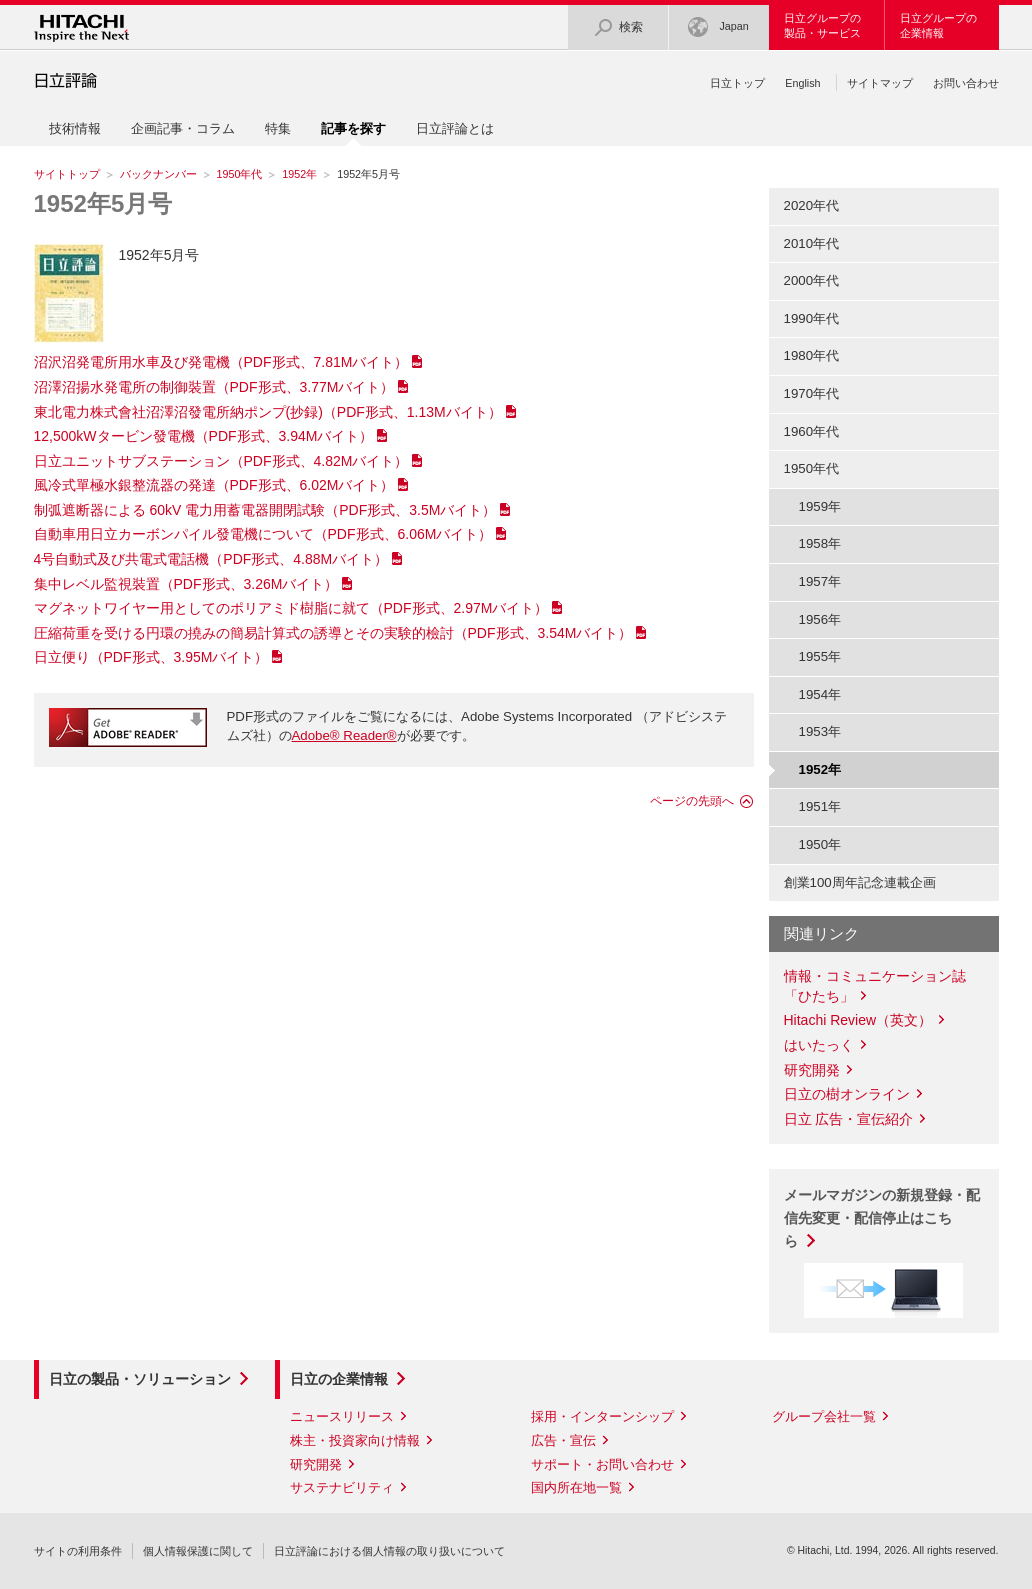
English (802, 83)
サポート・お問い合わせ (602, 1464)
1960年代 (812, 431)
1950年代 (240, 174)
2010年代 (812, 243)
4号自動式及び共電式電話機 (211, 559)
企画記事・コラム (183, 128)
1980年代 (812, 355)
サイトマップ (880, 83)
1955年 (820, 656)
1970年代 (812, 393)
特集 (278, 128)
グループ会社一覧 (824, 1416)
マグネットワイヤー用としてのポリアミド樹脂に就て (291, 608)
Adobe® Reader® (344, 735)
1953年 (820, 731)
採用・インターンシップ (602, 1416)
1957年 (820, 581)
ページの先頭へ (692, 801)
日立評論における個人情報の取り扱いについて (389, 1551)
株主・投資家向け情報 (355, 1440)
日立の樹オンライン (847, 1094)
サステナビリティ (342, 1487)
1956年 (820, 619)
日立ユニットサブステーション (221, 461)
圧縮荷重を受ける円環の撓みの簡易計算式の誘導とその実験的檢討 (333, 633)
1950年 (820, 844)
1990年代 (812, 318)
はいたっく (819, 1045)
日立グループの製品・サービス (822, 25)
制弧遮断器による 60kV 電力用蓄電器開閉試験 (265, 510)
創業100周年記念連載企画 (860, 882)
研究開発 (812, 1070)
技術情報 (75, 128)
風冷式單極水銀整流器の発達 (214, 485)
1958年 (820, 543)
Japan (718, 27)
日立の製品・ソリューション (140, 1379)
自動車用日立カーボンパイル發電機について (263, 534)
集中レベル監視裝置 (186, 584)
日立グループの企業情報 (938, 25)
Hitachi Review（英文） (858, 1020)
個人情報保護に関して (198, 1551)
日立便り (151, 657)
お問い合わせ (966, 83)
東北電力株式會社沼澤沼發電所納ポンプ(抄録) (268, 412)
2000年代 (812, 280)
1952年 (299, 174)
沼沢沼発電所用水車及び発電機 (221, 362)
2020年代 (812, 205)
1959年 (820, 506)
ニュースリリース (342, 1416)
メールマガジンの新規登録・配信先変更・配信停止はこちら (882, 1218)
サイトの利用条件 (78, 1551)
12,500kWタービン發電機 (204, 436)
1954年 (820, 694)
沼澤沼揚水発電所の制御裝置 (214, 387)
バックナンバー (158, 174)
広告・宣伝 (563, 1440)
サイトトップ (67, 174)
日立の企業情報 (339, 1379)
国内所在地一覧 (576, 1487)
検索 (618, 27)
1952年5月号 (103, 203)
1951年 (820, 806)
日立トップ (737, 83)
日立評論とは (455, 128)
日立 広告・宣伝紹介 (849, 1119)
